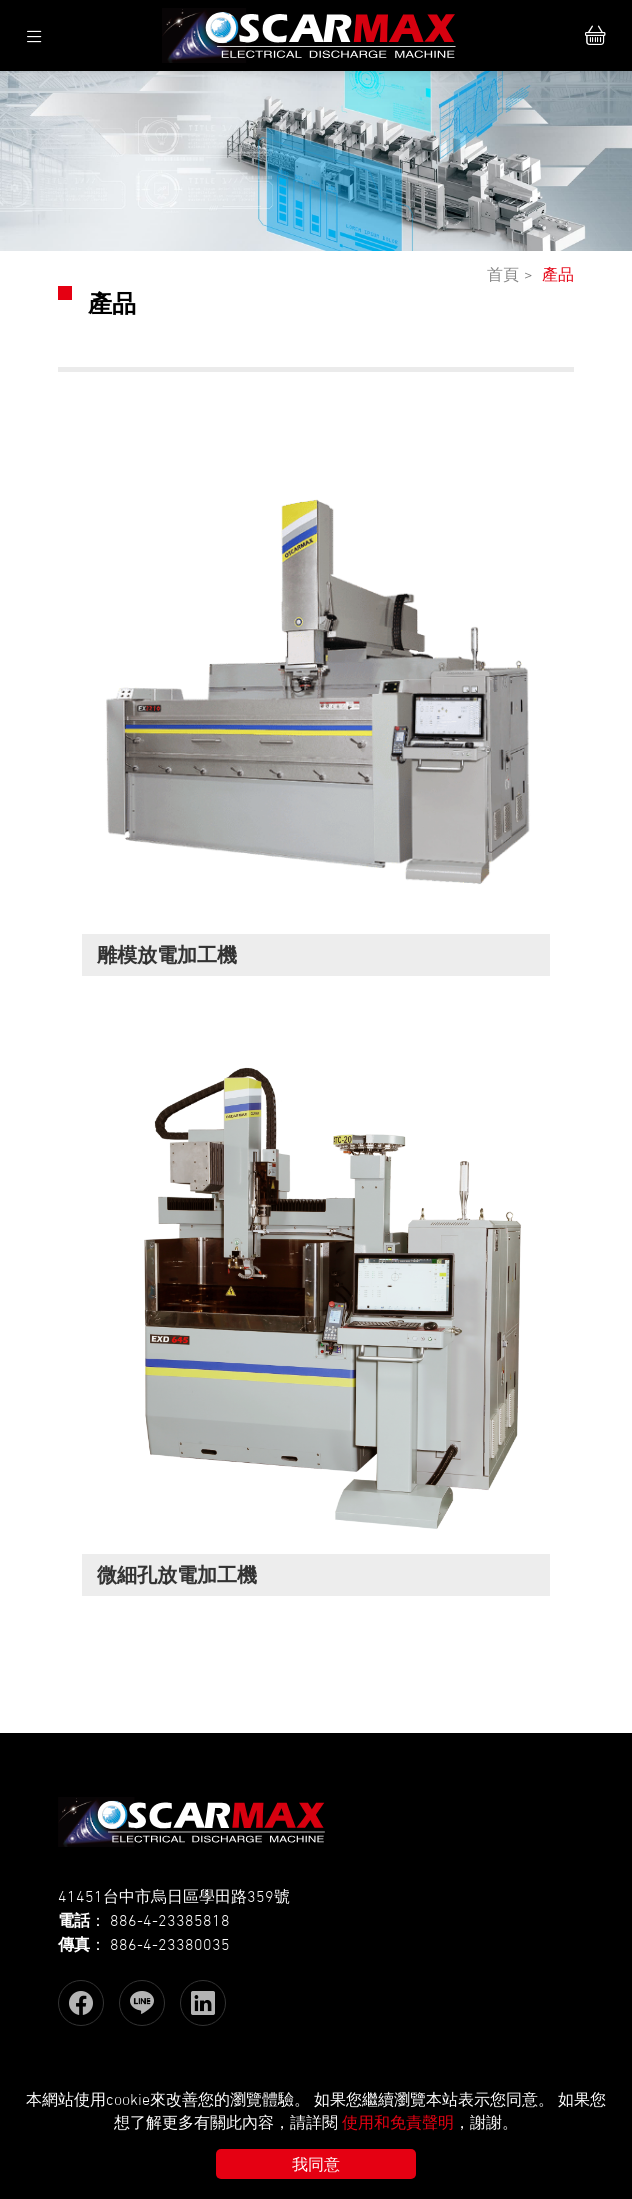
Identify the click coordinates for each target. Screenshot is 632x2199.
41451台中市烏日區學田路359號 (174, 1896)
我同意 (316, 2164)
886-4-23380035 (170, 1944)
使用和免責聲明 (398, 2122)
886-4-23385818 (170, 1920)
